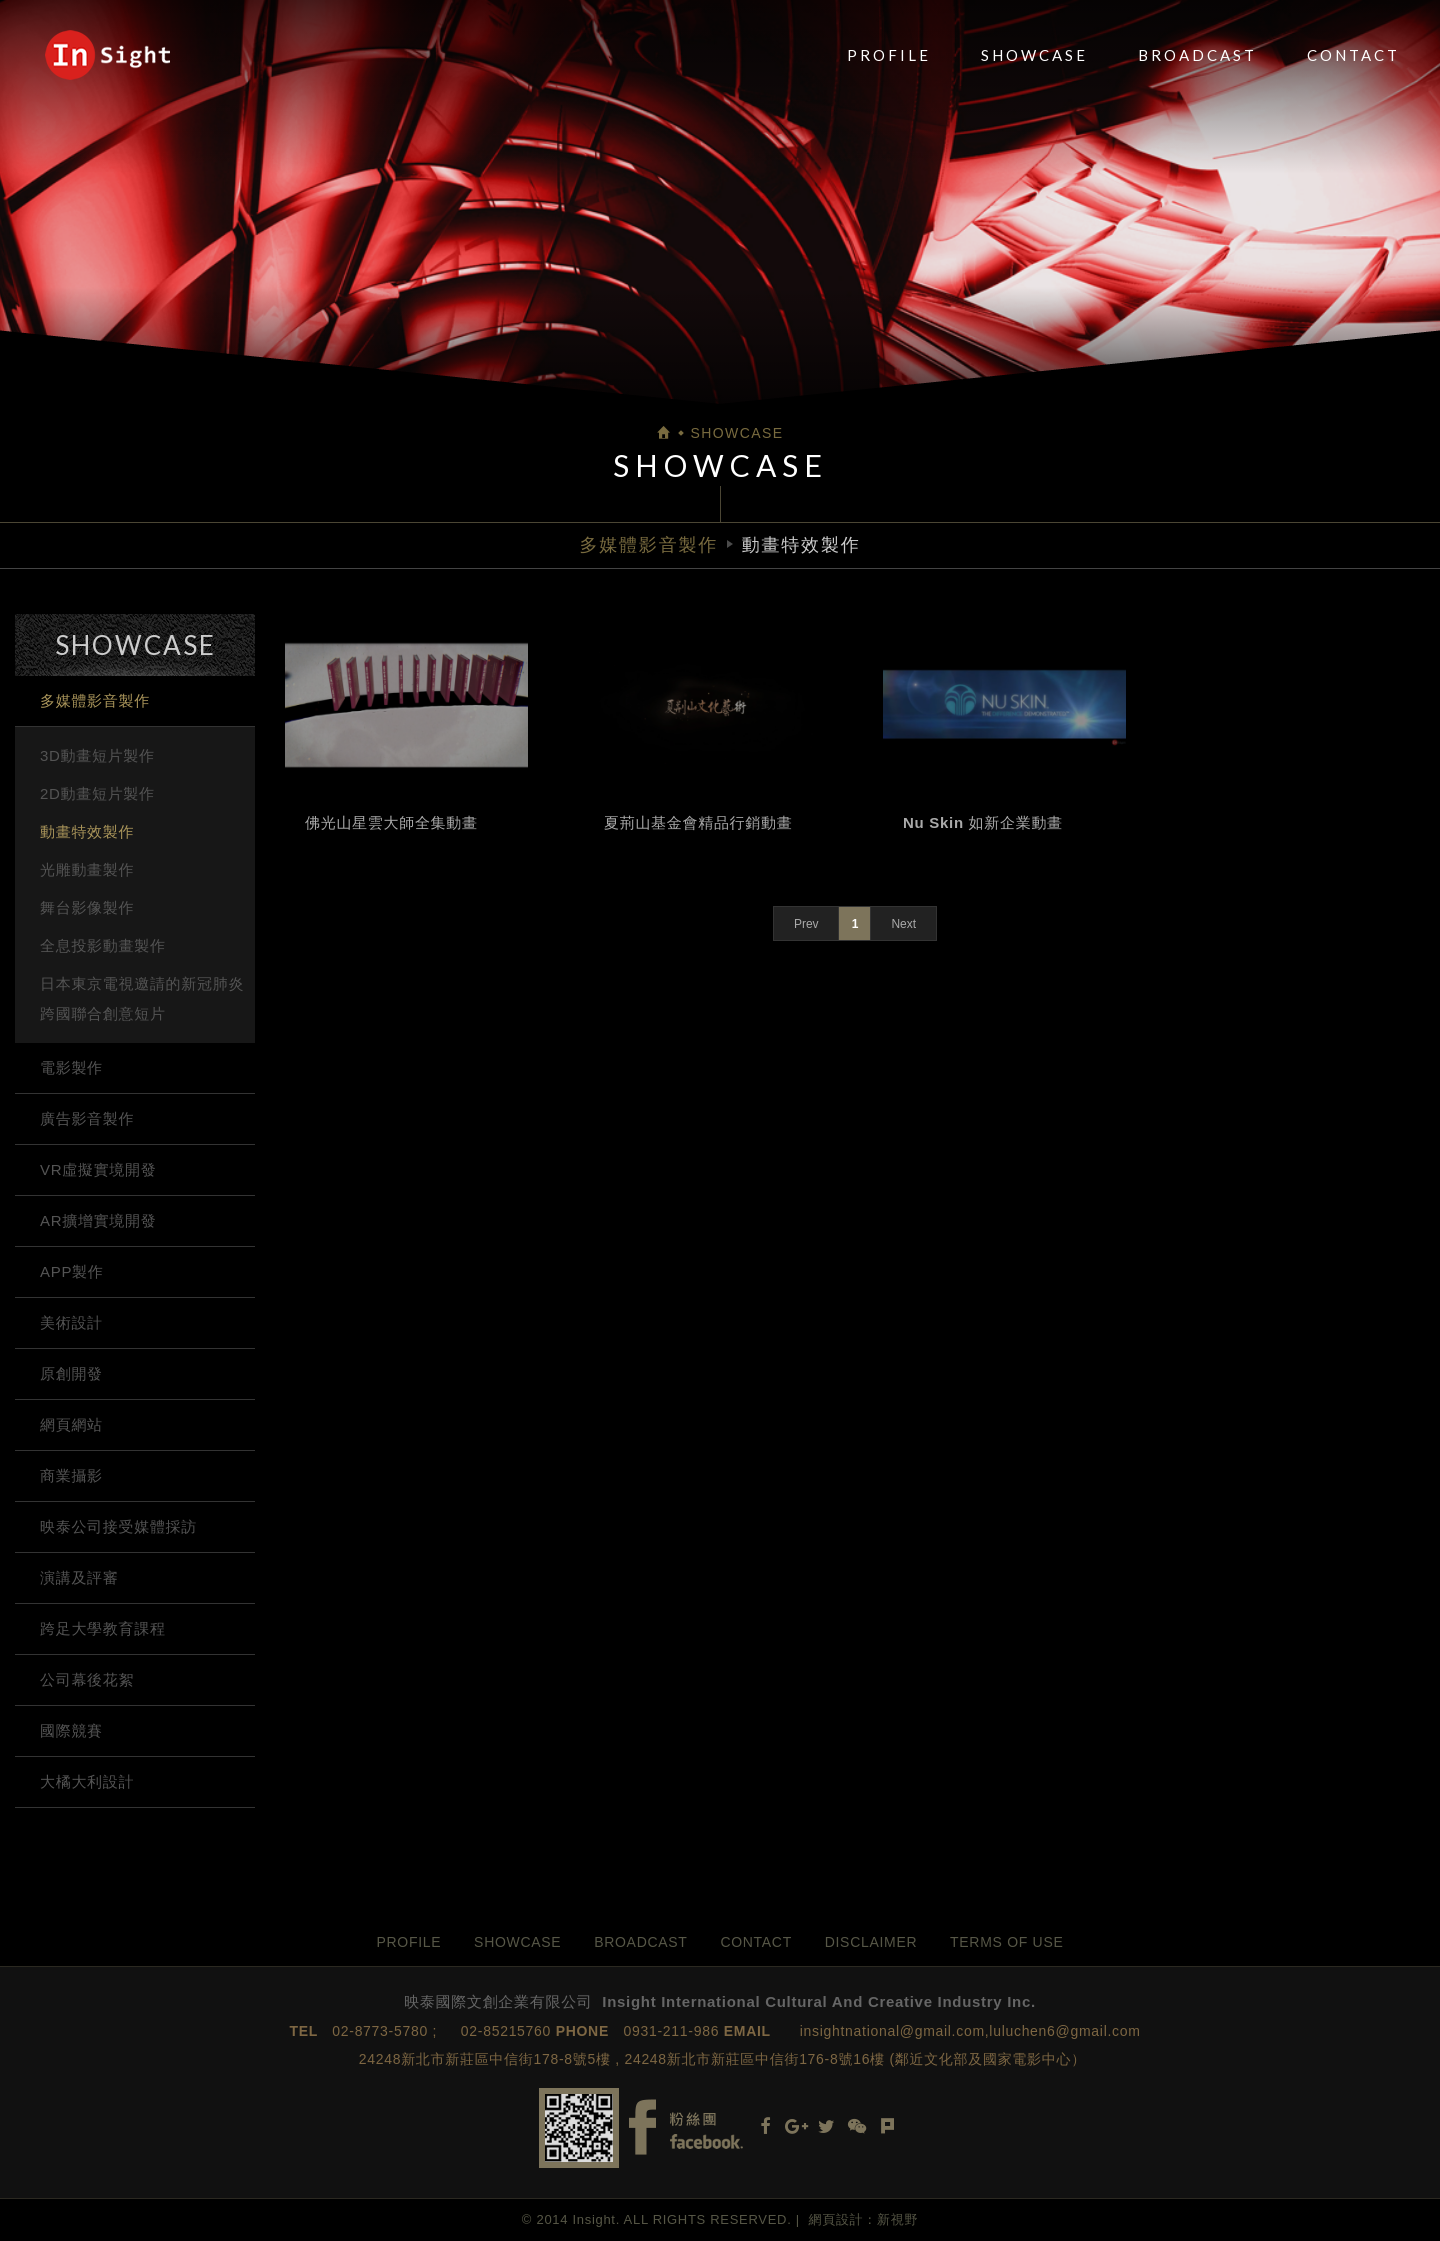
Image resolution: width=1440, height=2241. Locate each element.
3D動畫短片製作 (97, 755)
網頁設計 (836, 2219)
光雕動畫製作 (87, 869)
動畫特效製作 (87, 831)
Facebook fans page (686, 2127)
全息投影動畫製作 (103, 945)
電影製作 (71, 1067)
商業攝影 (71, 1475)
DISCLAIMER (871, 1942)
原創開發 (71, 1373)
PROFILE (889, 55)
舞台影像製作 (87, 907)
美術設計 (71, 1322)
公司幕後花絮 (87, 1679)
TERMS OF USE (1006, 1942)
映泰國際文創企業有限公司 (107, 55)
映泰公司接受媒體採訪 (118, 1526)
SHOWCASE (1034, 55)
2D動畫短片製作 (97, 793)
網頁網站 (71, 1424)
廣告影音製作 (87, 1118)
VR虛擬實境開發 (98, 1169)
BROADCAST (1197, 55)
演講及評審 (79, 1577)
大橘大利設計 (87, 1781)
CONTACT (1353, 55)
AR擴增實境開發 (98, 1220)
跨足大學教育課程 (103, 1628)
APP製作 (72, 1271)
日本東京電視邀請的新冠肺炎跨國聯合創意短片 (142, 998)
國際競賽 (71, 1730)
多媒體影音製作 (95, 700)
